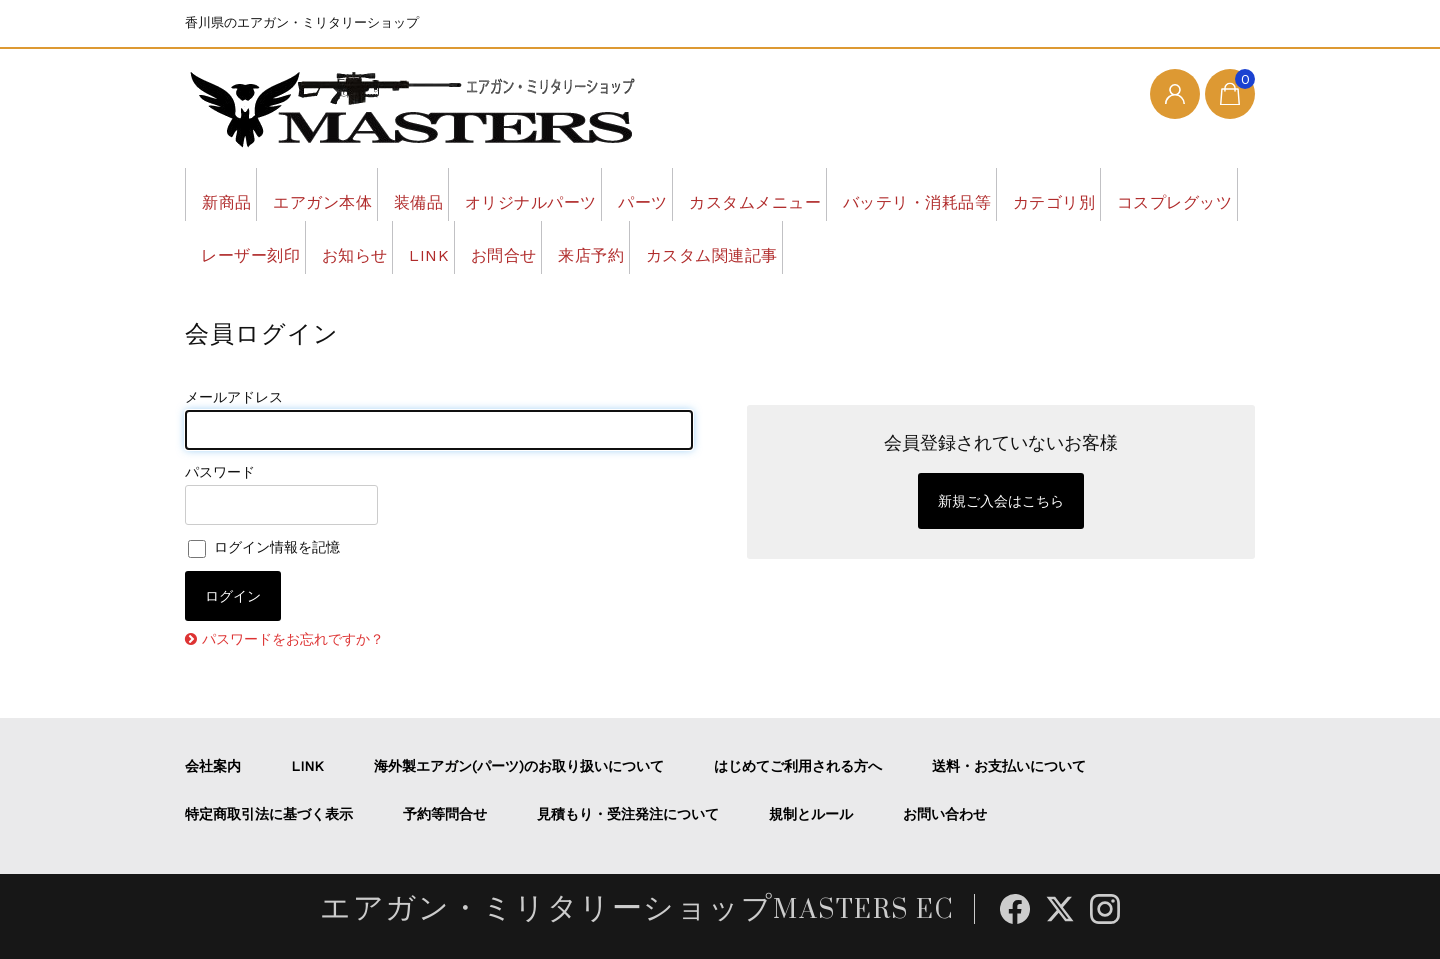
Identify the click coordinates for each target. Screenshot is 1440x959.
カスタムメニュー (897, 194)
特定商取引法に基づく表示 (269, 814)
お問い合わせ (945, 814)
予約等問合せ (445, 814)
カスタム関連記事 (1147, 247)
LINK (785, 247)
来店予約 (998, 247)
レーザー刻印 (555, 247)
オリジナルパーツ (618, 194)
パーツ (757, 194)
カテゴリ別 (250, 247)
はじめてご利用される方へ (798, 766)
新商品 (233, 194)
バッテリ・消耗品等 (1090, 194)
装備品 (478, 194)
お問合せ (885, 247)
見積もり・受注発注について (628, 814)
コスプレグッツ (398, 247)
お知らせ (687, 247)
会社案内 (213, 766)
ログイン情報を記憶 (264, 547)
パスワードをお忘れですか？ (293, 639)
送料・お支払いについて (1009, 766)
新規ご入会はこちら (1001, 501)
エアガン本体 (355, 194)
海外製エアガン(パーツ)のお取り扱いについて (519, 766)
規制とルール (811, 814)
